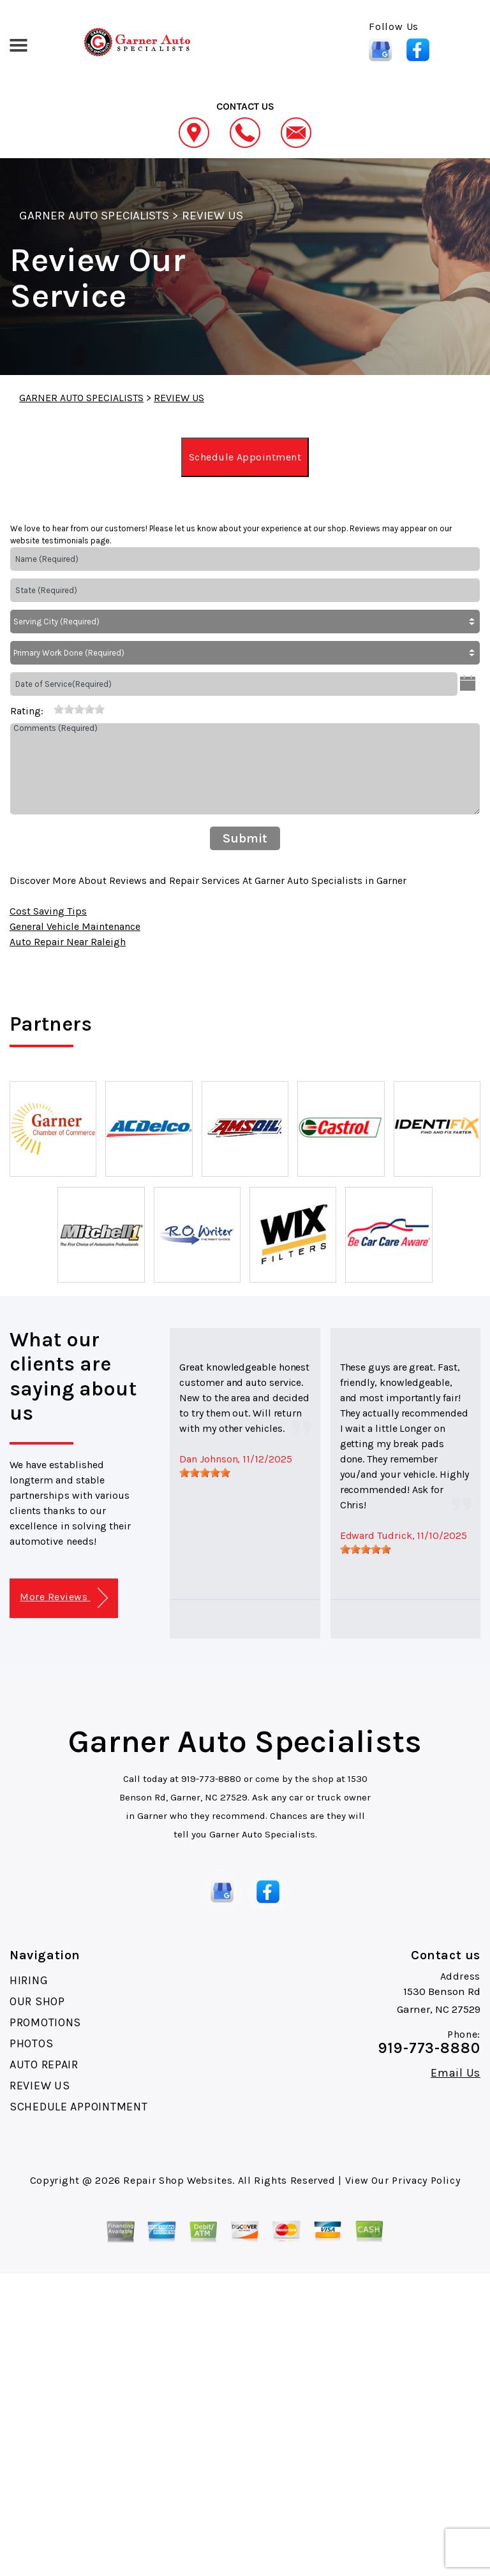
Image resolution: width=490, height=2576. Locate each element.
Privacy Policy (426, 2180)
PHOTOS (31, 2043)
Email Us (455, 2073)
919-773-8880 (211, 1779)
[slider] (79, 709)
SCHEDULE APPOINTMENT (78, 2107)
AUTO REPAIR (44, 2064)
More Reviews (63, 1597)
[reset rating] (48, 708)
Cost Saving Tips (48, 911)
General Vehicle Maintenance (75, 926)
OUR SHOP (37, 2001)
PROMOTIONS (45, 2022)
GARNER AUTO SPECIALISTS (94, 216)
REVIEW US (212, 216)
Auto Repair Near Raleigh (68, 942)
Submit (245, 838)
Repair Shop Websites (177, 2180)
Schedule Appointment (245, 457)
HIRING (29, 1980)
